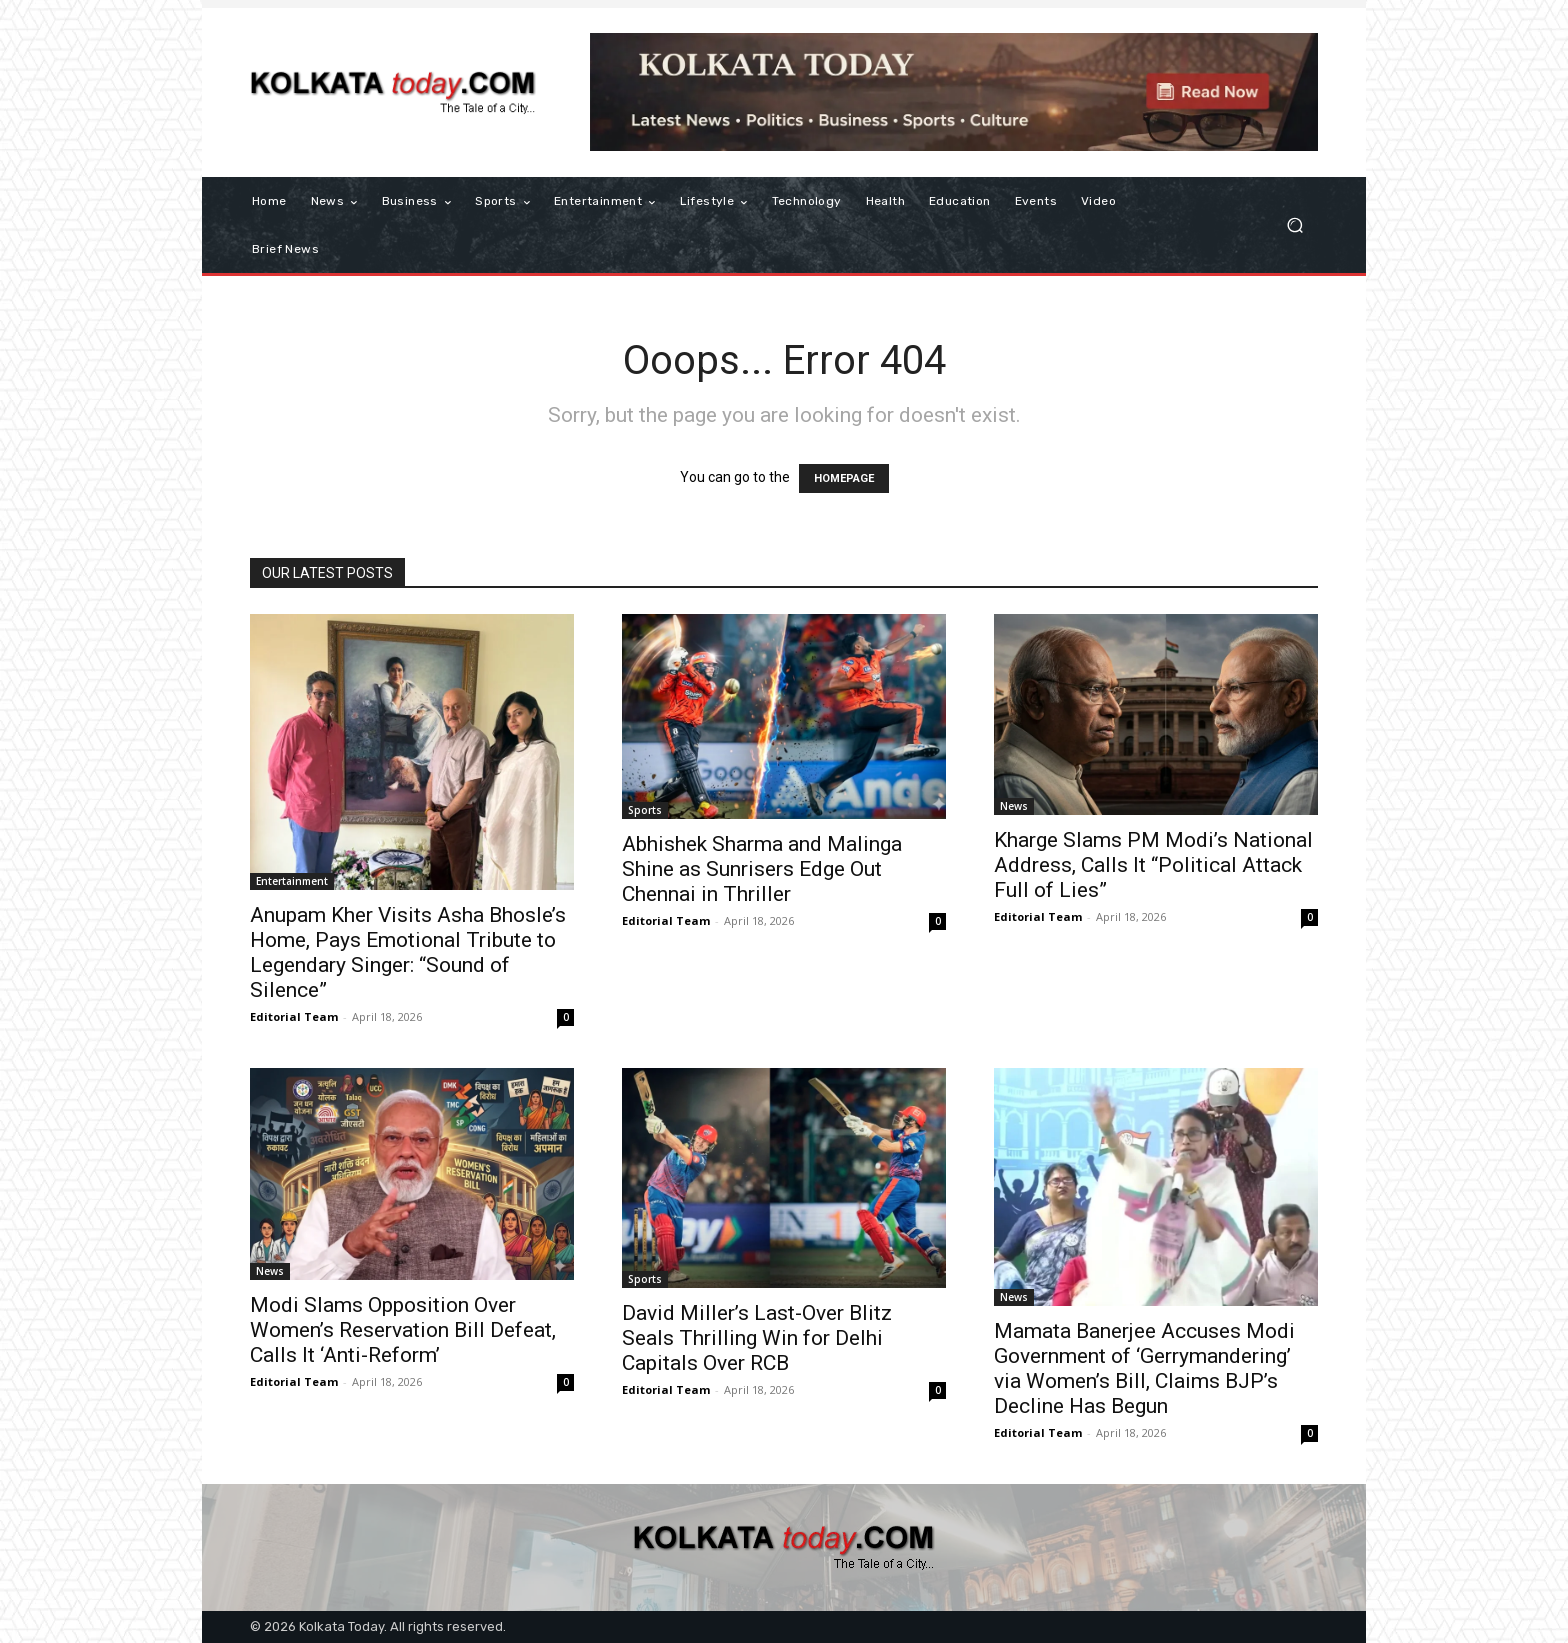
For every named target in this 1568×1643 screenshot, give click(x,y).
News (1014, 806)
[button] (1294, 225)
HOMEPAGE (844, 478)
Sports (645, 810)
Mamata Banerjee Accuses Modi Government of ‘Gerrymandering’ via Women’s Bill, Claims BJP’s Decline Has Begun (1144, 1368)
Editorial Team (294, 1016)
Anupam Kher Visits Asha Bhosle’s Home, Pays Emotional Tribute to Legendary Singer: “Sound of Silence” (408, 952)
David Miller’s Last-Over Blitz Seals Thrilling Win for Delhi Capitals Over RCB (757, 1338)
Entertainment (292, 881)
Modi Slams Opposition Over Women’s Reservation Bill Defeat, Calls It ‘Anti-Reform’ (403, 1330)
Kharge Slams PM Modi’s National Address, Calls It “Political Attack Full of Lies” (1153, 865)
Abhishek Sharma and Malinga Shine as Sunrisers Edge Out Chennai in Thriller (762, 869)
